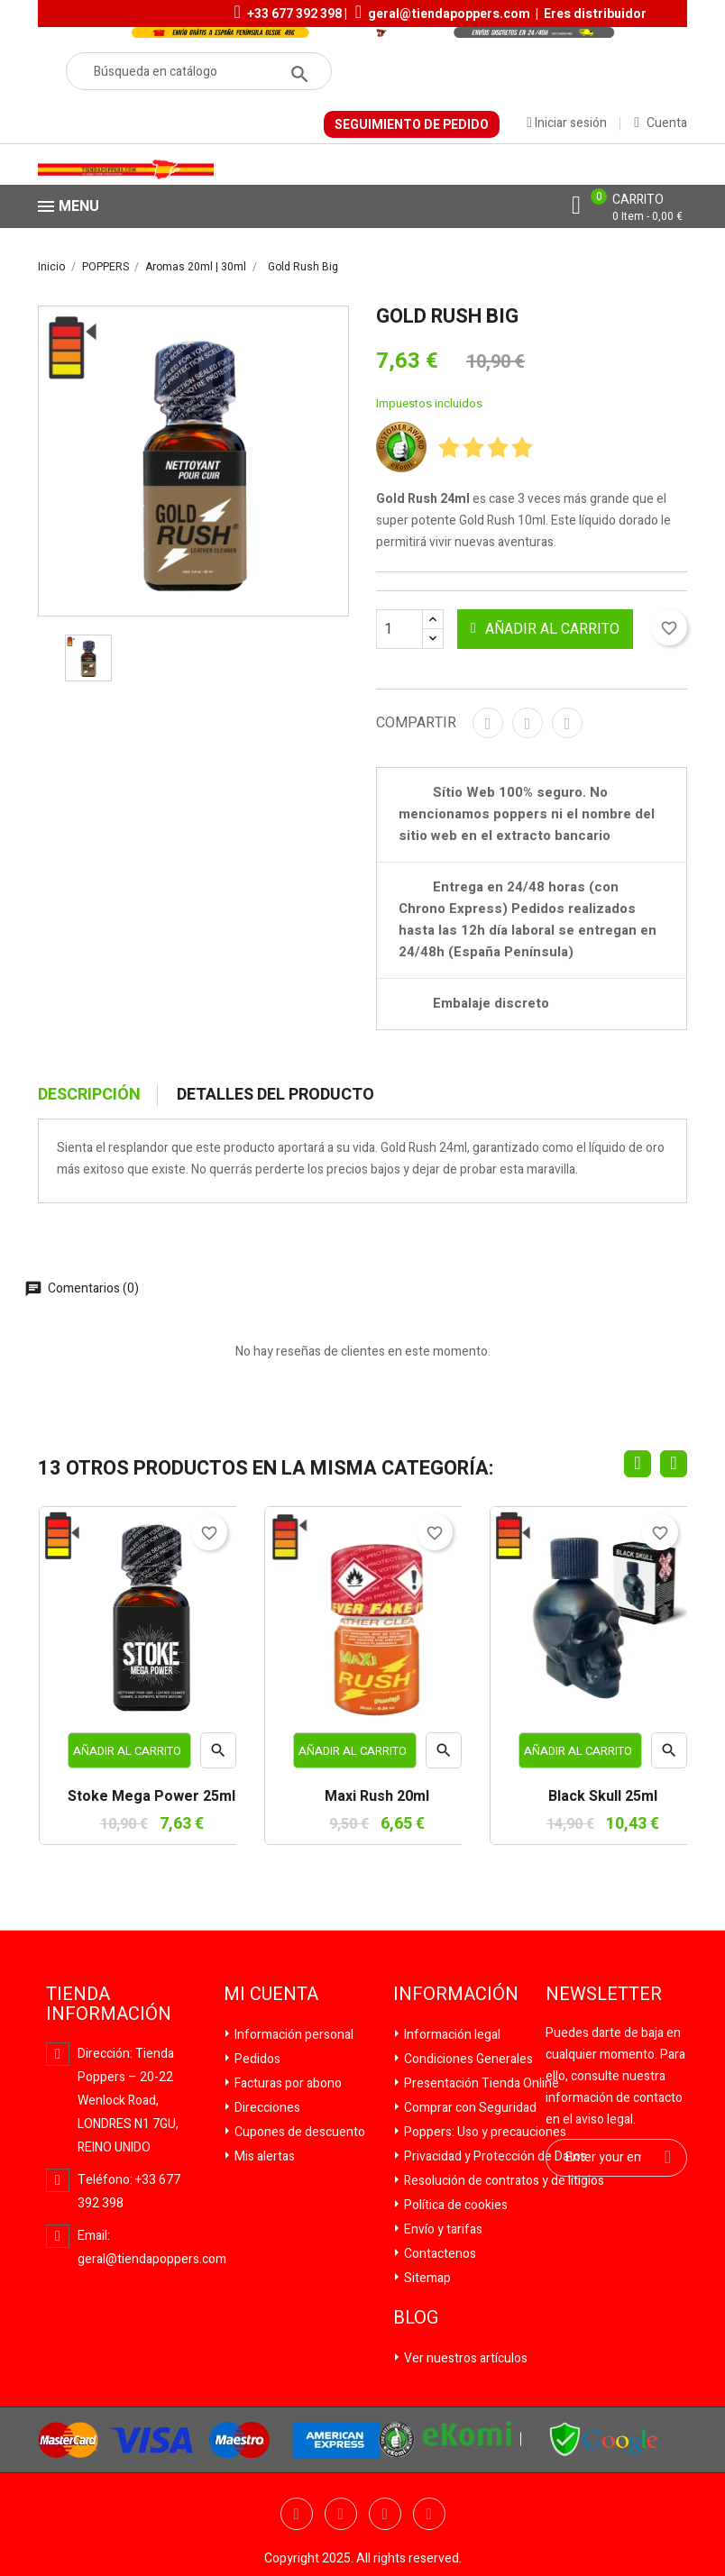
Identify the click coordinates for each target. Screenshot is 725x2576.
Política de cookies (454, 2205)
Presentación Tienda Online (480, 2083)
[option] (88, 658)
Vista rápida (218, 1754)
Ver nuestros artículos (464, 2358)
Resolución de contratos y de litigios (502, 2180)
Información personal (292, 2034)
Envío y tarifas (441, 2229)
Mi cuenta (271, 1995)
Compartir (488, 723)
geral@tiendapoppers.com (449, 14)
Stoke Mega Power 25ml (151, 1797)
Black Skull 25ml (602, 1797)
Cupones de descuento (298, 2132)
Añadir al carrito (545, 629)
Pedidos (256, 2059)
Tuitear (527, 723)
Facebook (296, 2514)
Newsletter (604, 1995)
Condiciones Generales (467, 2059)
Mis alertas (263, 2156)
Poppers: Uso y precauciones (483, 2132)
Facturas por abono (287, 2083)
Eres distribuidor (595, 14)
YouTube (385, 2514)
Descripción (89, 1095)
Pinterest (567, 723)
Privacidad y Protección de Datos (494, 2156)
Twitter (341, 2514)
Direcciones (266, 2107)
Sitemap (426, 2278)
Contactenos (438, 2253)
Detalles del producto (275, 1095)
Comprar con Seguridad (469, 2107)
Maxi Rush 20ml (377, 1797)
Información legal (450, 2034)
